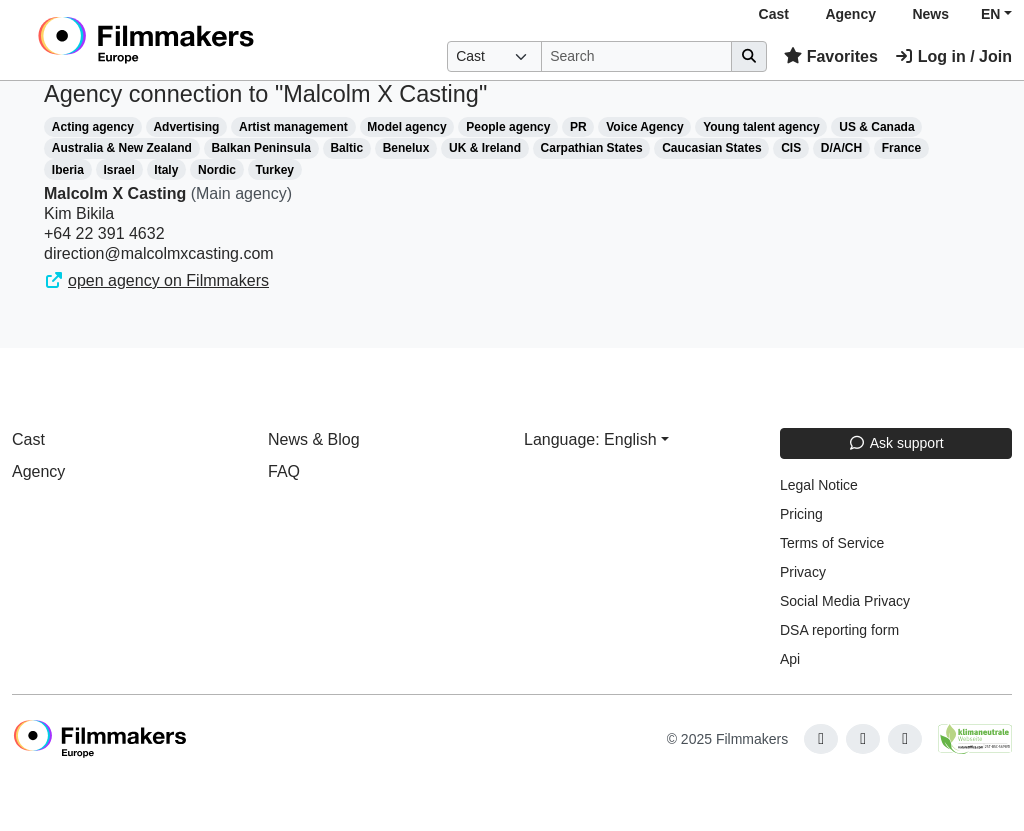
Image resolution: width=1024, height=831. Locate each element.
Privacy (803, 572)
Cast (774, 14)
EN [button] (990, 14)
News (930, 14)
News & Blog (314, 439)
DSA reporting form (839, 630)
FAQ (284, 471)
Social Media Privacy (845, 601)
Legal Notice (819, 485)
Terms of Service (832, 543)
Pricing (801, 514)
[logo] (194, 40)
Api (790, 659)
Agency (850, 14)
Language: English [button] (590, 439)
